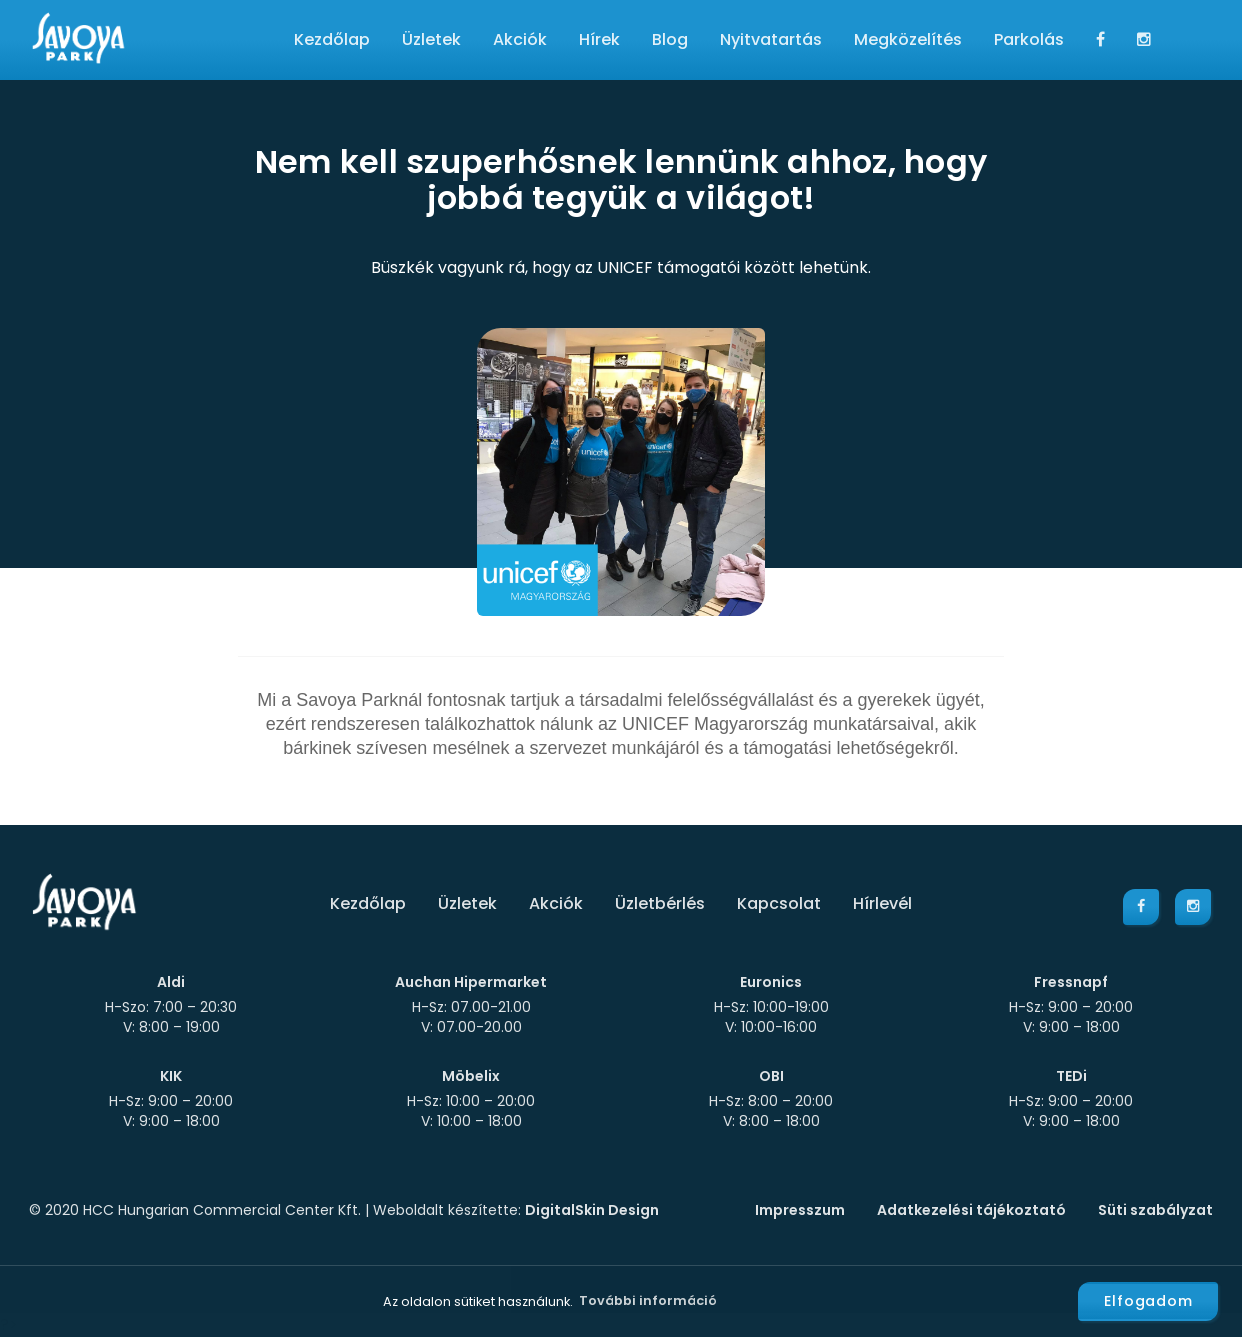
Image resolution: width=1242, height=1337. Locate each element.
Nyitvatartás (771, 39)
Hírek (599, 39)
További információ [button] (648, 1300)
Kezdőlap (332, 39)
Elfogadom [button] (1148, 1301)
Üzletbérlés (660, 903)
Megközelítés (908, 39)
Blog (670, 39)
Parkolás (1029, 39)
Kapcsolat (779, 903)
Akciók (520, 39)
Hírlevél (882, 903)
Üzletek (431, 39)
